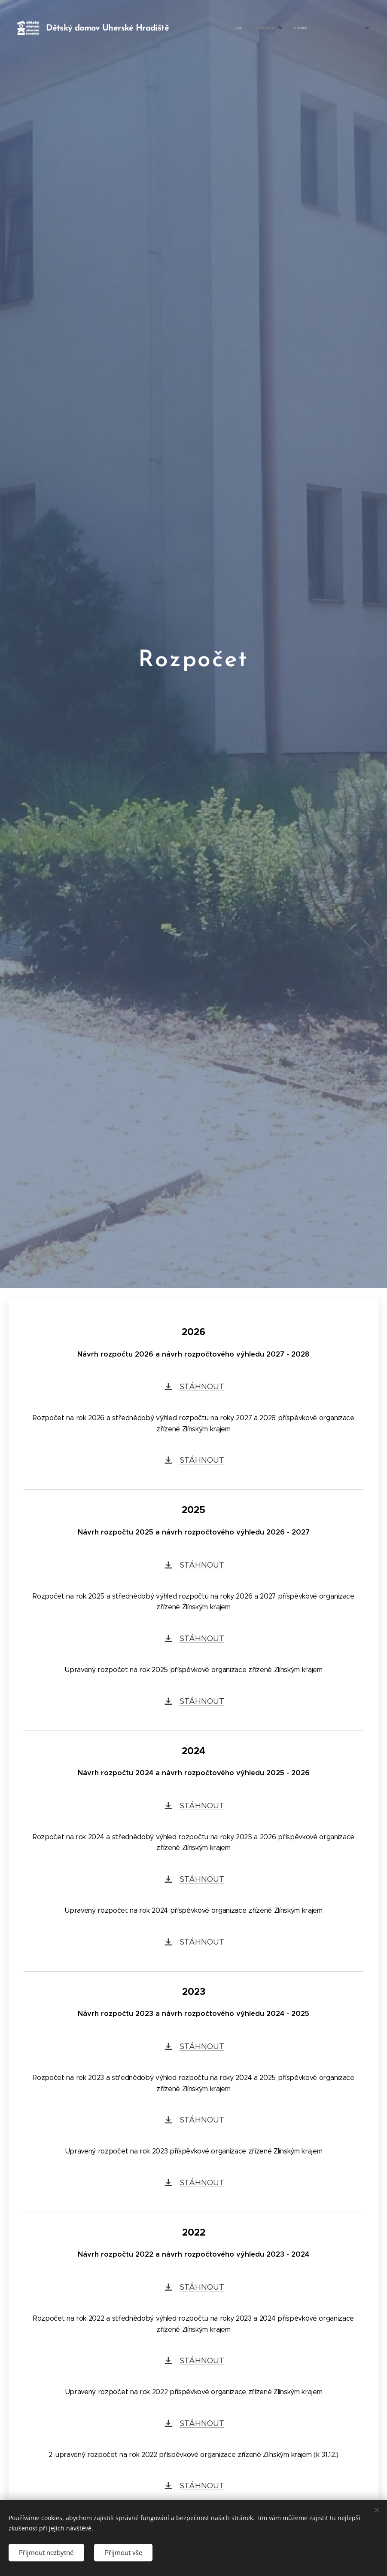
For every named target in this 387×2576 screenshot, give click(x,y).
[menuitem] (246, 28)
